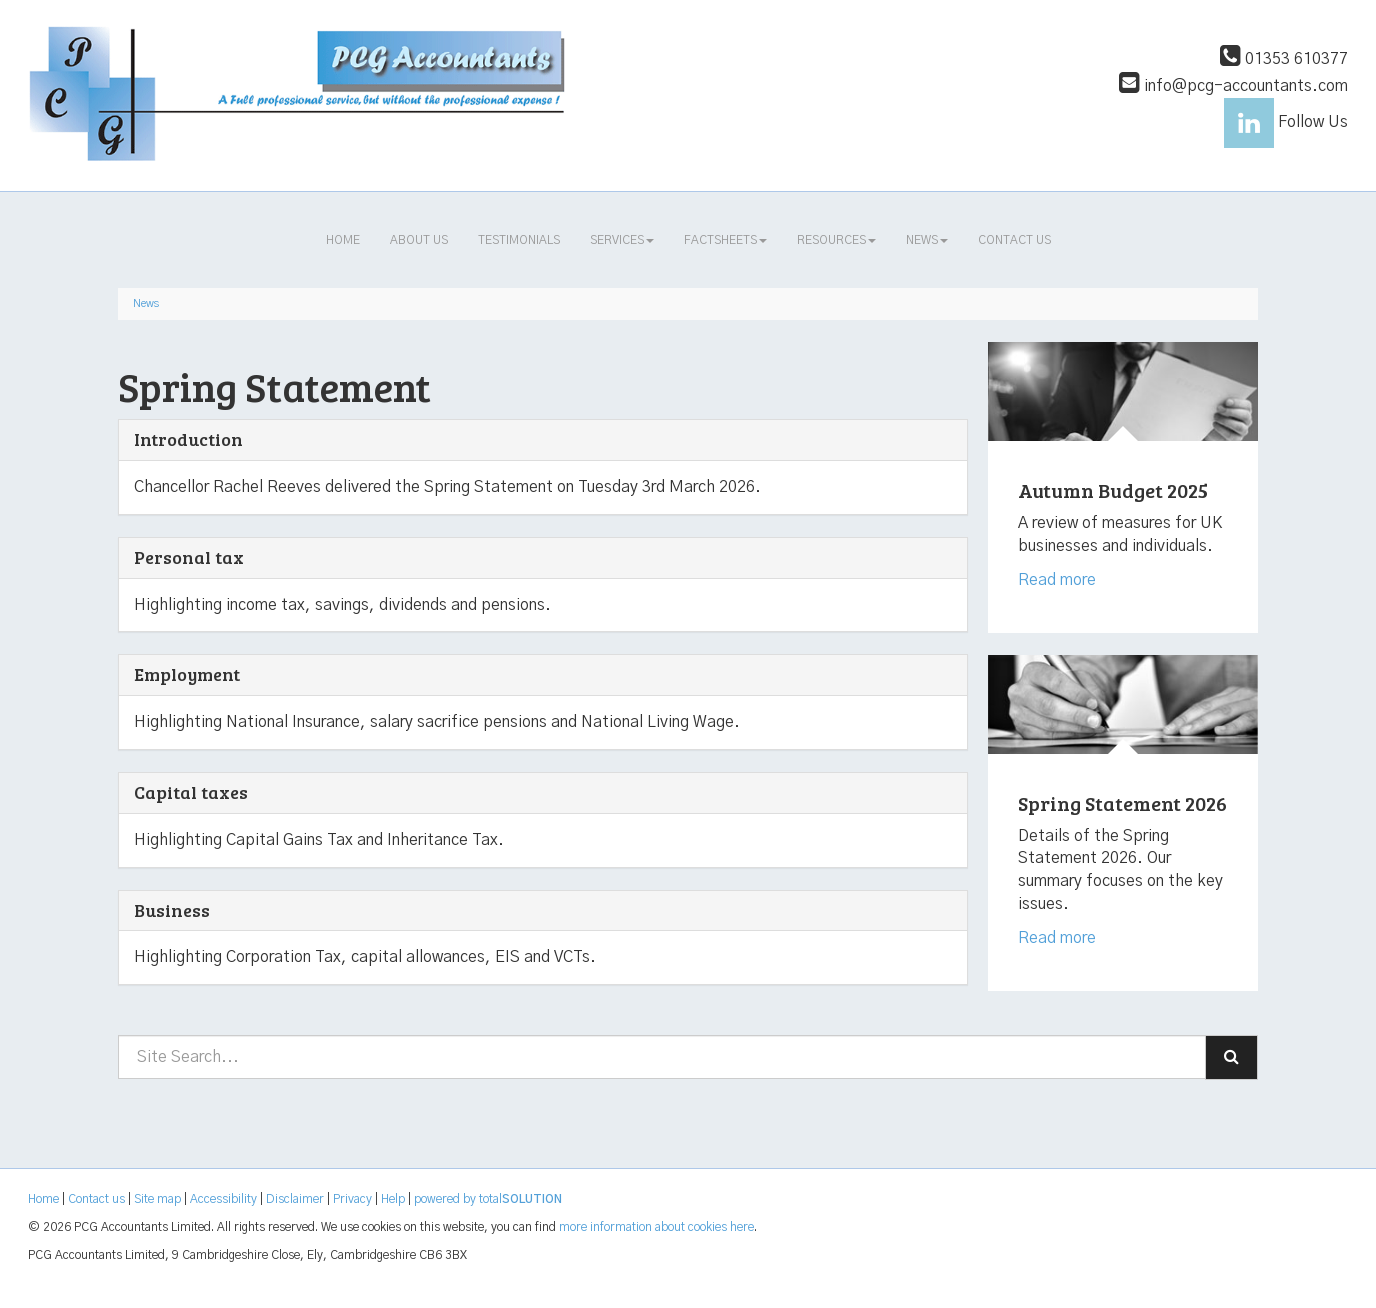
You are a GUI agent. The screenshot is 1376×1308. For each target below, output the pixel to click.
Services (622, 240)
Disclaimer (295, 1199)
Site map (157, 1199)
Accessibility (223, 1199)
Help (393, 1199)
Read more (1059, 580)
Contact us (1014, 240)
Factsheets (725, 240)
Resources (836, 240)
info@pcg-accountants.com (1233, 86)
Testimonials (519, 240)
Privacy (352, 1199)
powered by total (488, 1199)
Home (343, 240)
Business (172, 910)
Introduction (188, 439)
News (927, 240)
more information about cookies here (656, 1227)
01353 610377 (1284, 59)
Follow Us (1286, 122)
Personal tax (189, 557)
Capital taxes (191, 792)
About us (419, 240)
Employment (187, 674)
